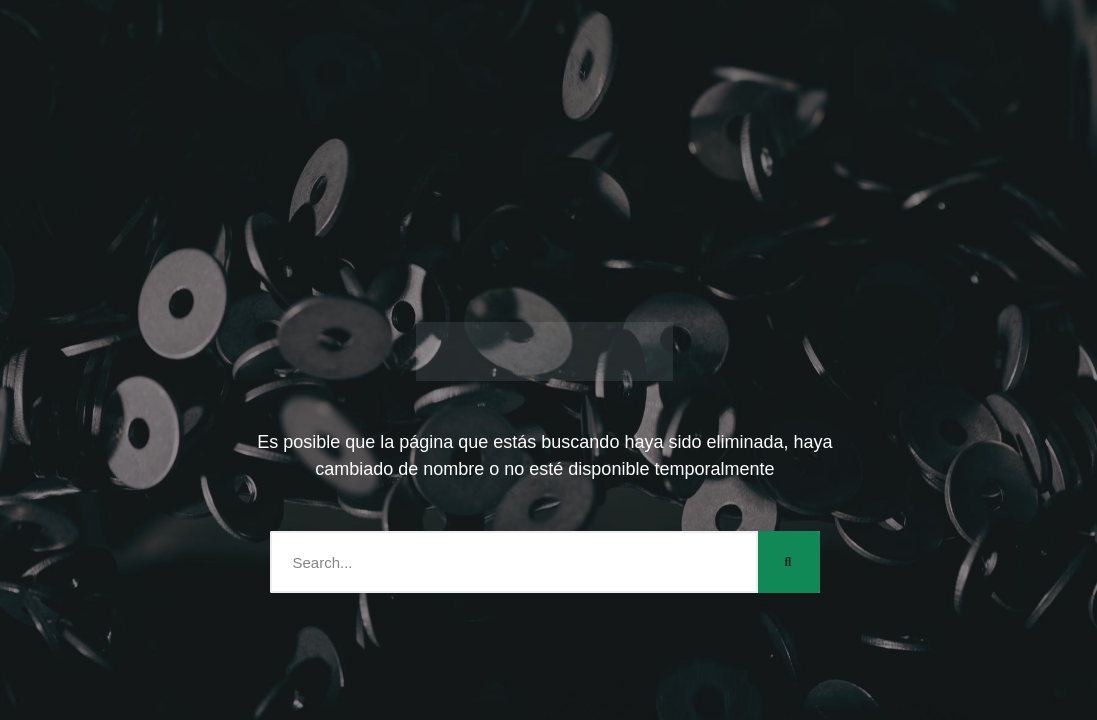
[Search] (789, 562)
